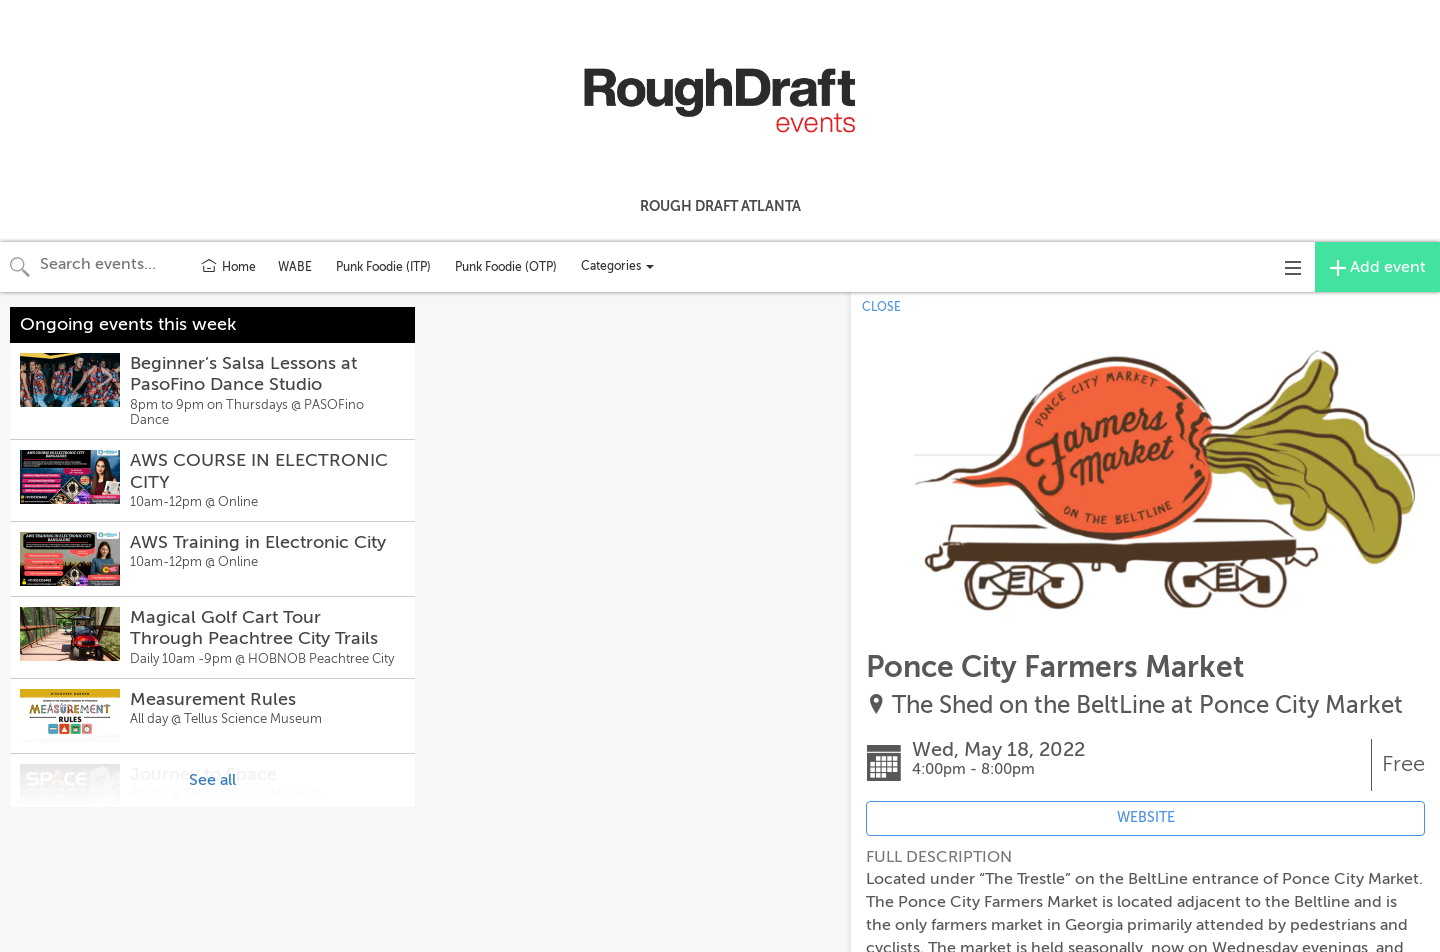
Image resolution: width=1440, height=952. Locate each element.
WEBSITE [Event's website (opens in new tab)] (1146, 817)
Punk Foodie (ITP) (383, 267)
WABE (295, 267)
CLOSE (881, 307)
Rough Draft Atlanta (720, 206)
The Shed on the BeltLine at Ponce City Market (1147, 705)
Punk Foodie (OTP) (506, 267)
